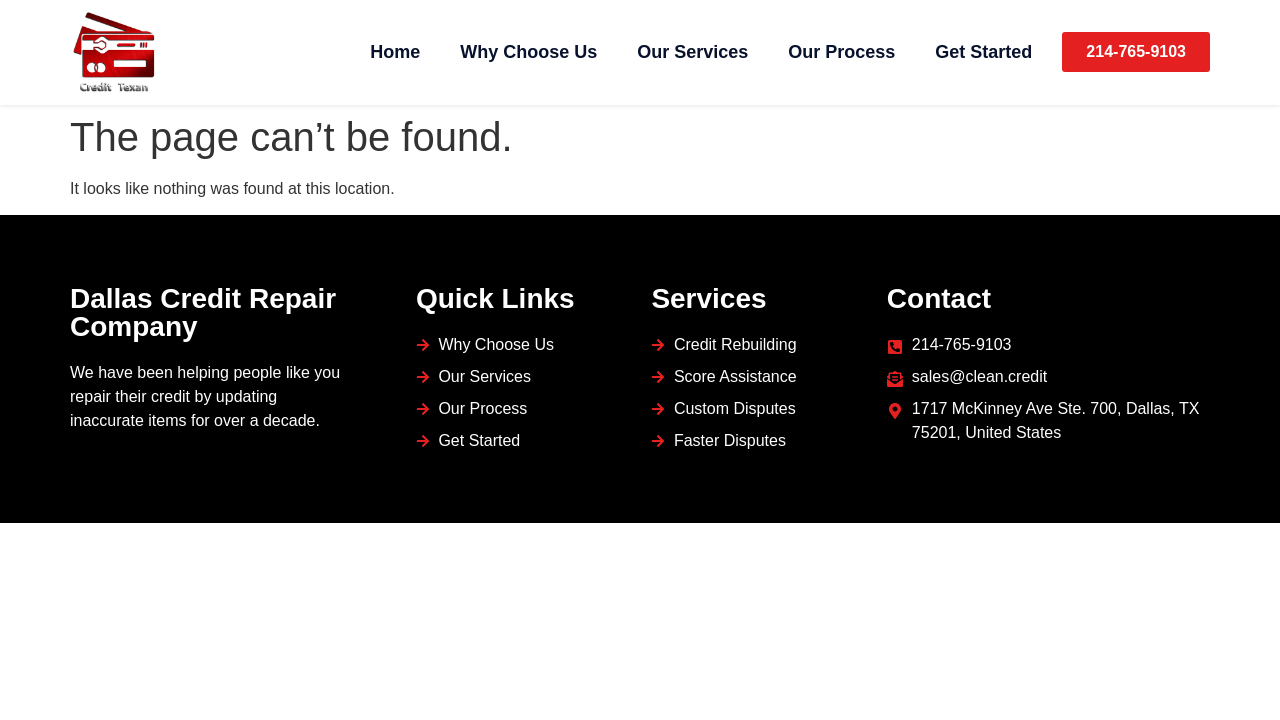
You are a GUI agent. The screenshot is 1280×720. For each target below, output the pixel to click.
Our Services (692, 52)
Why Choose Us (528, 52)
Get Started (983, 52)
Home (395, 52)
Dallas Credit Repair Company (203, 312)
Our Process (841, 52)
